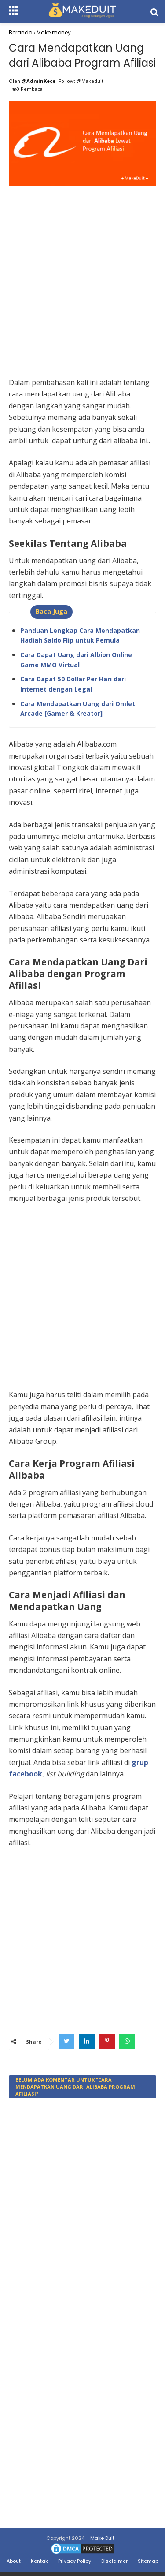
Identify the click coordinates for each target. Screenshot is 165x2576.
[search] (154, 12)
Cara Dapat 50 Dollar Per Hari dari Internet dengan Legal (73, 684)
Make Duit (102, 2538)
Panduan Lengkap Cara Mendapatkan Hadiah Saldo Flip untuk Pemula (80, 635)
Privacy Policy (74, 2561)
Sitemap (148, 2561)
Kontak (39, 2561)
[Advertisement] (82, 272)
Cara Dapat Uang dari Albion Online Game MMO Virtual (76, 660)
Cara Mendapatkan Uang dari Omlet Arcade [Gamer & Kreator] (77, 708)
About (14, 2561)
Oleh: (15, 81)
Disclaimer (114, 2561)
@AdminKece (38, 81)
